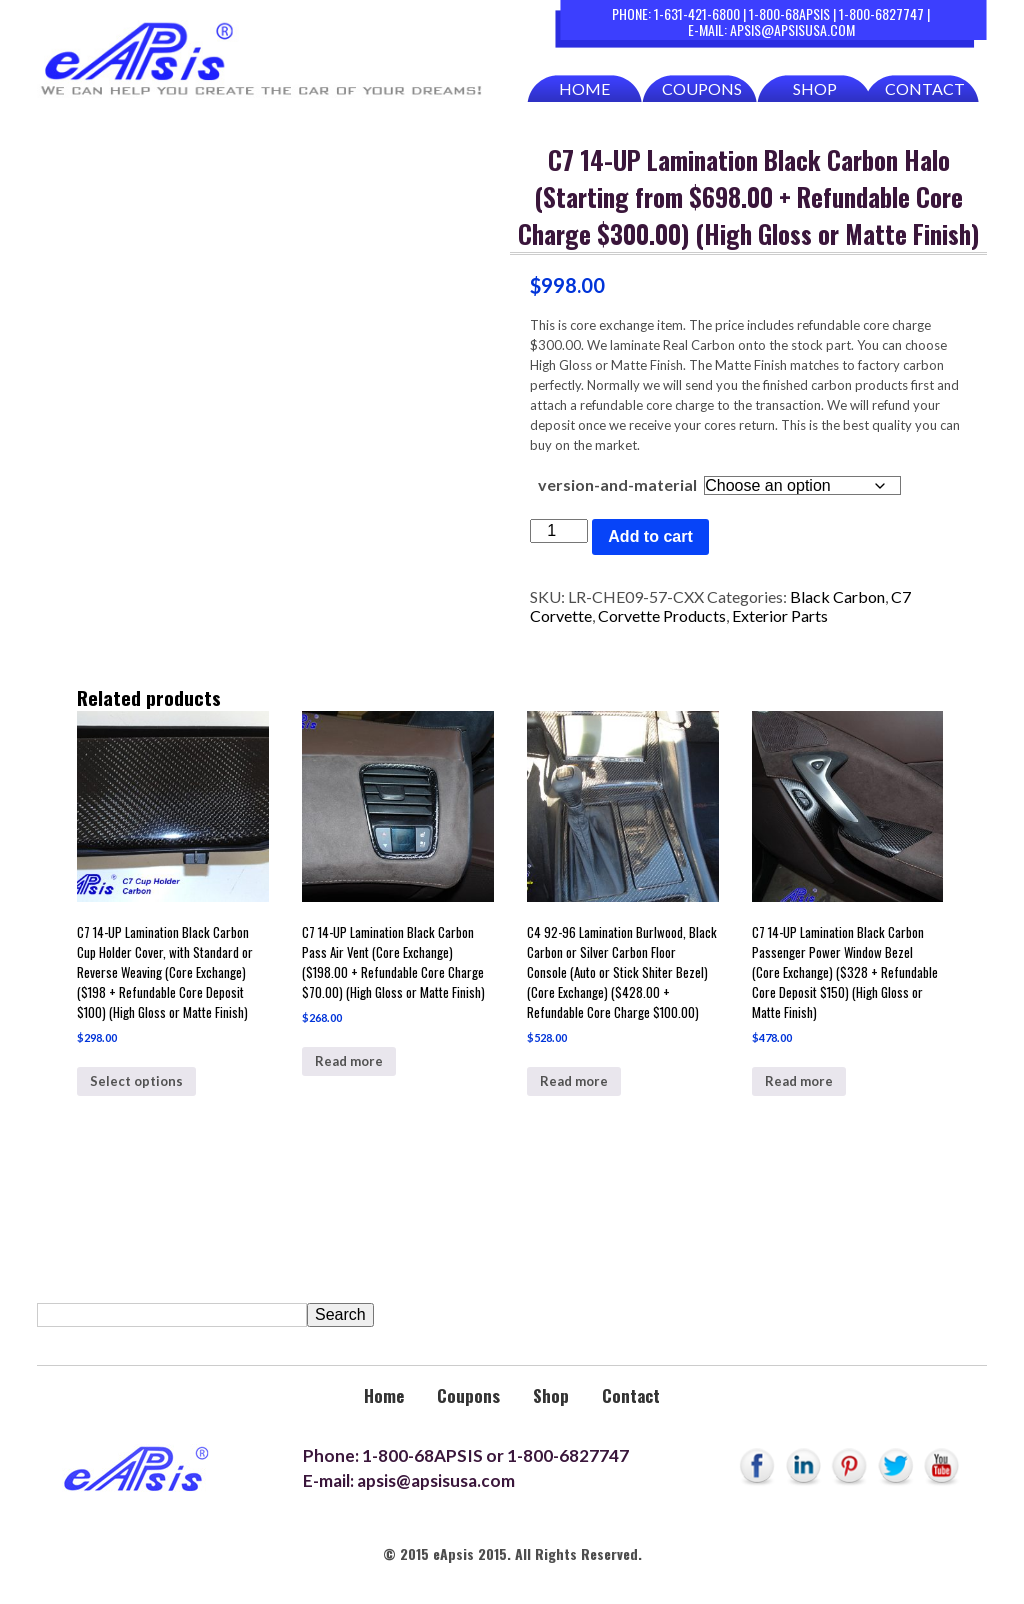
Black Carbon (837, 596)
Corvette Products (662, 615)
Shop (815, 88)
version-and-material (617, 484)
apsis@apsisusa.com (792, 29)
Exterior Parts (780, 615)
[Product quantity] (559, 531)
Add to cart (650, 536)
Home (584, 88)
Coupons (702, 88)
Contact (925, 88)
